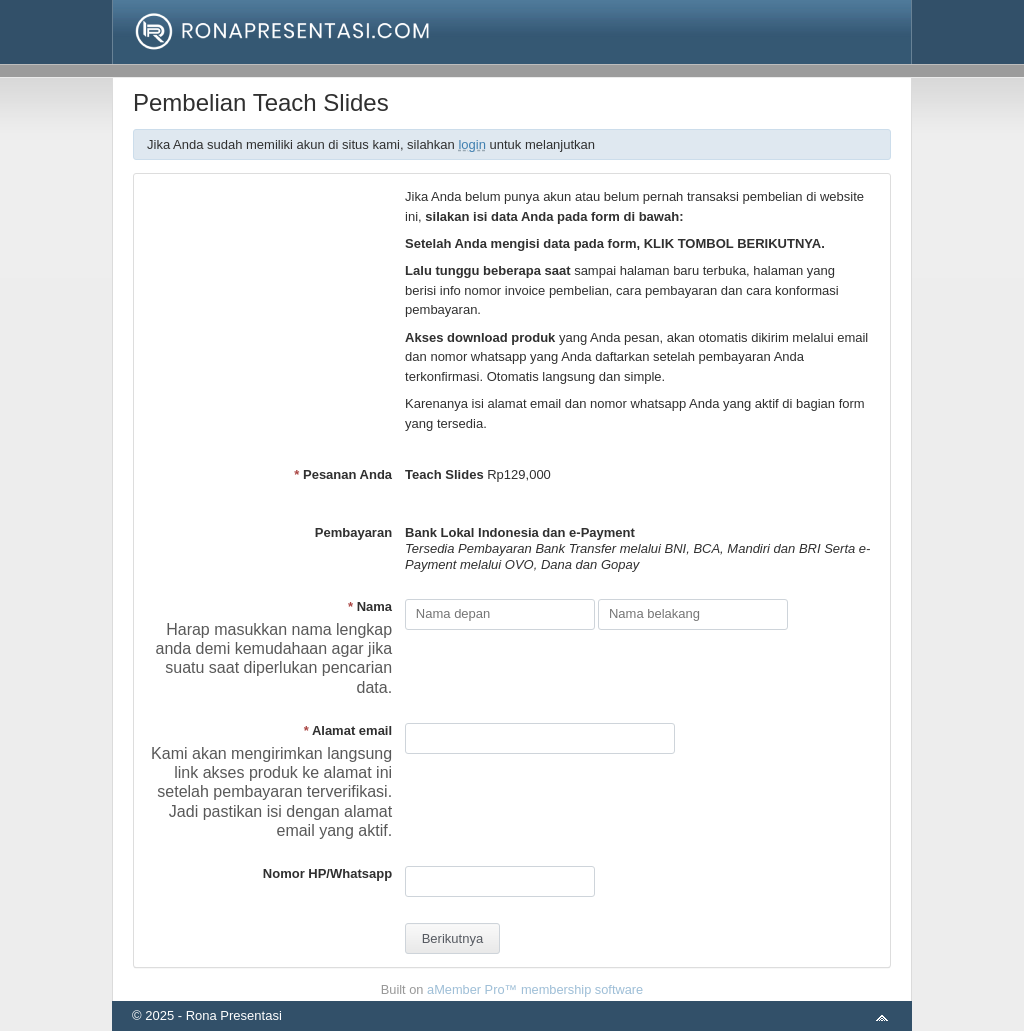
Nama (370, 606)
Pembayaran (353, 532)
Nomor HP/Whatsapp (327, 873)
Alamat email (348, 730)
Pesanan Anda (343, 474)
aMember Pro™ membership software (535, 989)
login (471, 144)
